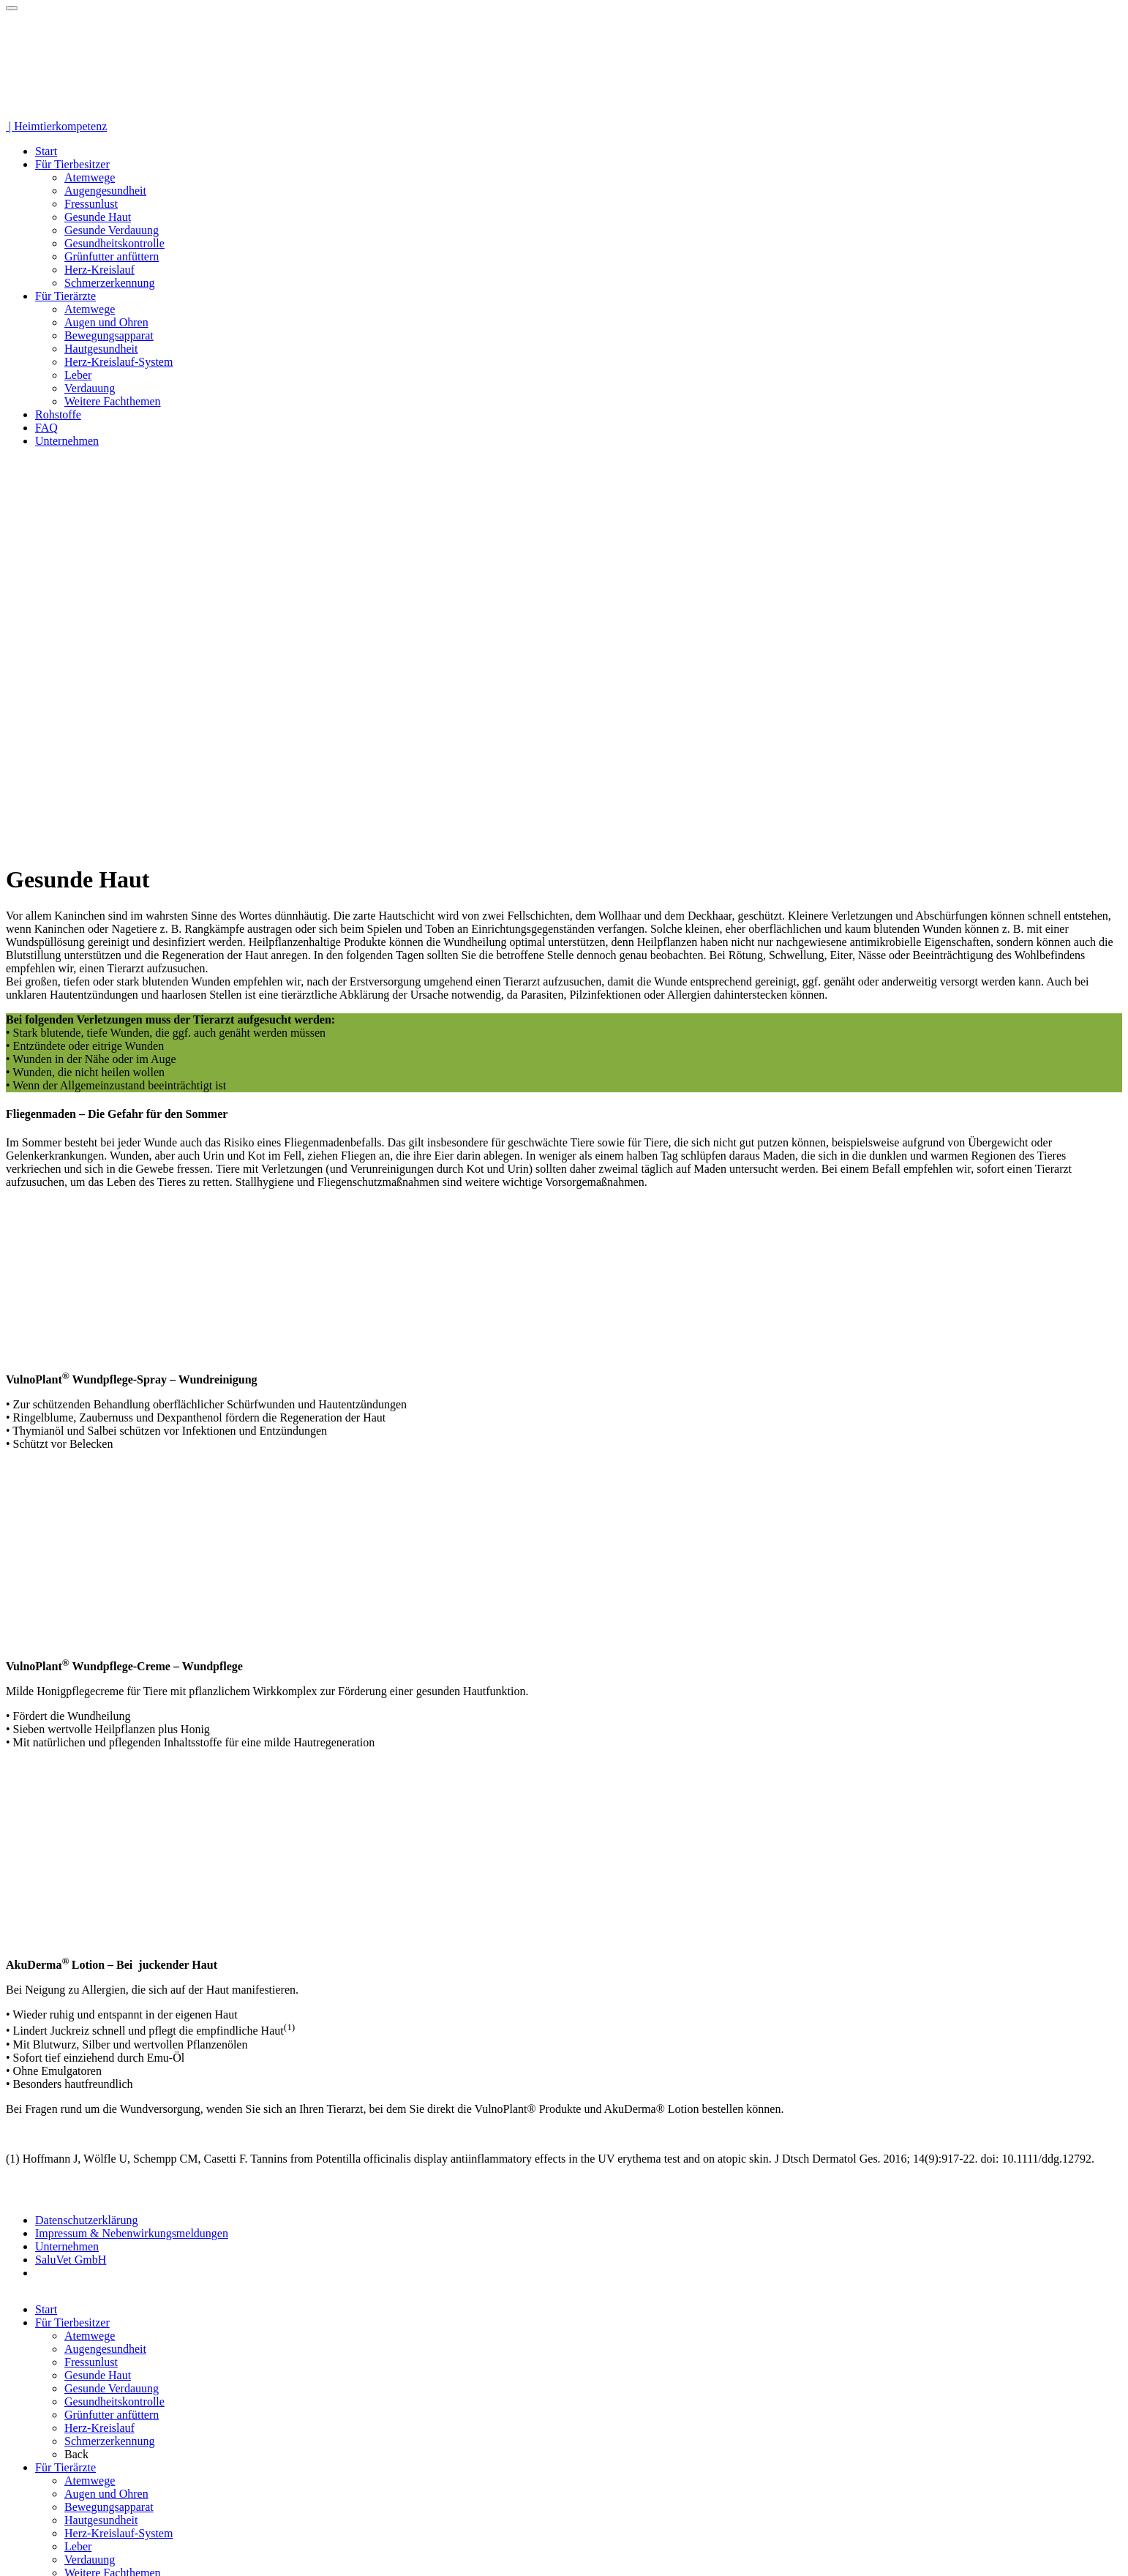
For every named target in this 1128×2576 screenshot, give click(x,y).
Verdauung (89, 388)
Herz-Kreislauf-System (118, 362)
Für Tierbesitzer (72, 164)
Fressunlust (91, 204)
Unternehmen (67, 441)
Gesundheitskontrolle (114, 243)
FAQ (46, 427)
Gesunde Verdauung (111, 230)
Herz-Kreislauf (99, 269)
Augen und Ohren (106, 322)
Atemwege (89, 177)
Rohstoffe (58, 414)
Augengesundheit (105, 190)
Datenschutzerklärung (86, 2220)
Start (46, 151)
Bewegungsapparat (109, 335)
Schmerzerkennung (109, 283)
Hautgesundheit (101, 348)
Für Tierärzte (65, 296)
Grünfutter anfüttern (111, 256)
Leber (77, 375)
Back (76, 2454)
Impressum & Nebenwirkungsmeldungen (131, 2233)
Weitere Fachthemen (112, 401)
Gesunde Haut (97, 217)
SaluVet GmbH (70, 2259)
